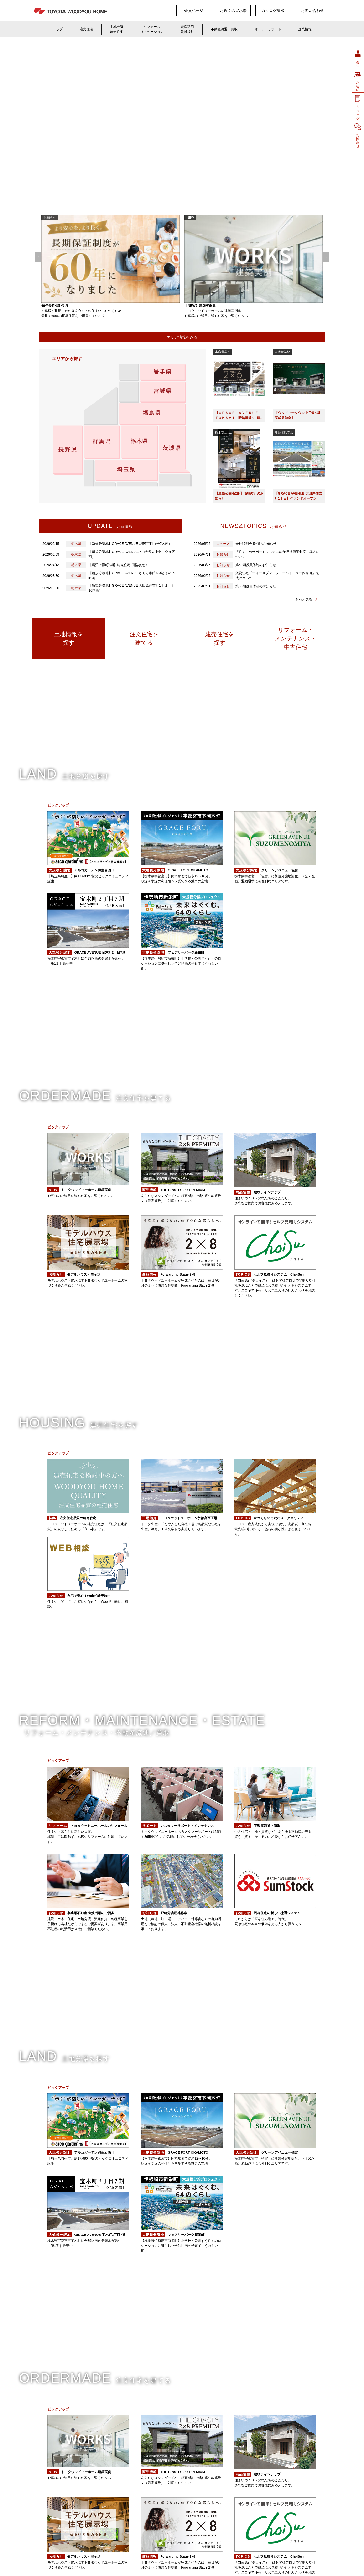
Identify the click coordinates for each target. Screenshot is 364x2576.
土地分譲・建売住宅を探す (151, 2496)
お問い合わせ (312, 11)
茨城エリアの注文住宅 (151, 2447)
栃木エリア (143, 2503)
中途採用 (286, 2373)
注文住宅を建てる (144, 2384)
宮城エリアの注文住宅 (151, 2472)
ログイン (283, 2404)
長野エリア (143, 2534)
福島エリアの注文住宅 (151, 2478)
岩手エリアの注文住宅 (151, 2484)
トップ (58, 29)
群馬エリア (143, 2509)
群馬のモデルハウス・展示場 (156, 2416)
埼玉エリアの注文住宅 (151, 2459)
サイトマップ (286, 2416)
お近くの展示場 (233, 11)
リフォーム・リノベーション (215, 2367)
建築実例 (141, 2428)
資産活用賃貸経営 (187, 29)
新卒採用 (286, 2367)
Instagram (69, 2374)
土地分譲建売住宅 (116, 29)
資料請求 (286, 2392)
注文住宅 (86, 29)
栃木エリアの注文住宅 (151, 2441)
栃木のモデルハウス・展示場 (156, 2404)
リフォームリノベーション (152, 29)
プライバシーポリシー (293, 2428)
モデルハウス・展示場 (151, 2397)
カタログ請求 (272, 11)
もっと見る (303, 571)
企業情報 (305, 29)
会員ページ (193, 11)
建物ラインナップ (148, 2391)
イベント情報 (141, 2371)
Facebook (83, 2374)
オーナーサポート (268, 29)
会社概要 (200, 2430)
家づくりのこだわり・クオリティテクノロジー (229, 2405)
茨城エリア (143, 2516)
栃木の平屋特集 (146, 2435)
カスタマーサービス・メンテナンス (220, 2373)
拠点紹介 (200, 2436)
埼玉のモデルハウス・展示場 (156, 2422)
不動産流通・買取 (224, 29)
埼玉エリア (143, 2522)
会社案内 (200, 2424)
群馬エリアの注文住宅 (151, 2453)
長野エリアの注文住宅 (151, 2466)
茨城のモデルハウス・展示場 (156, 2410)
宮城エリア (143, 2528)
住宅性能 (200, 2398)
